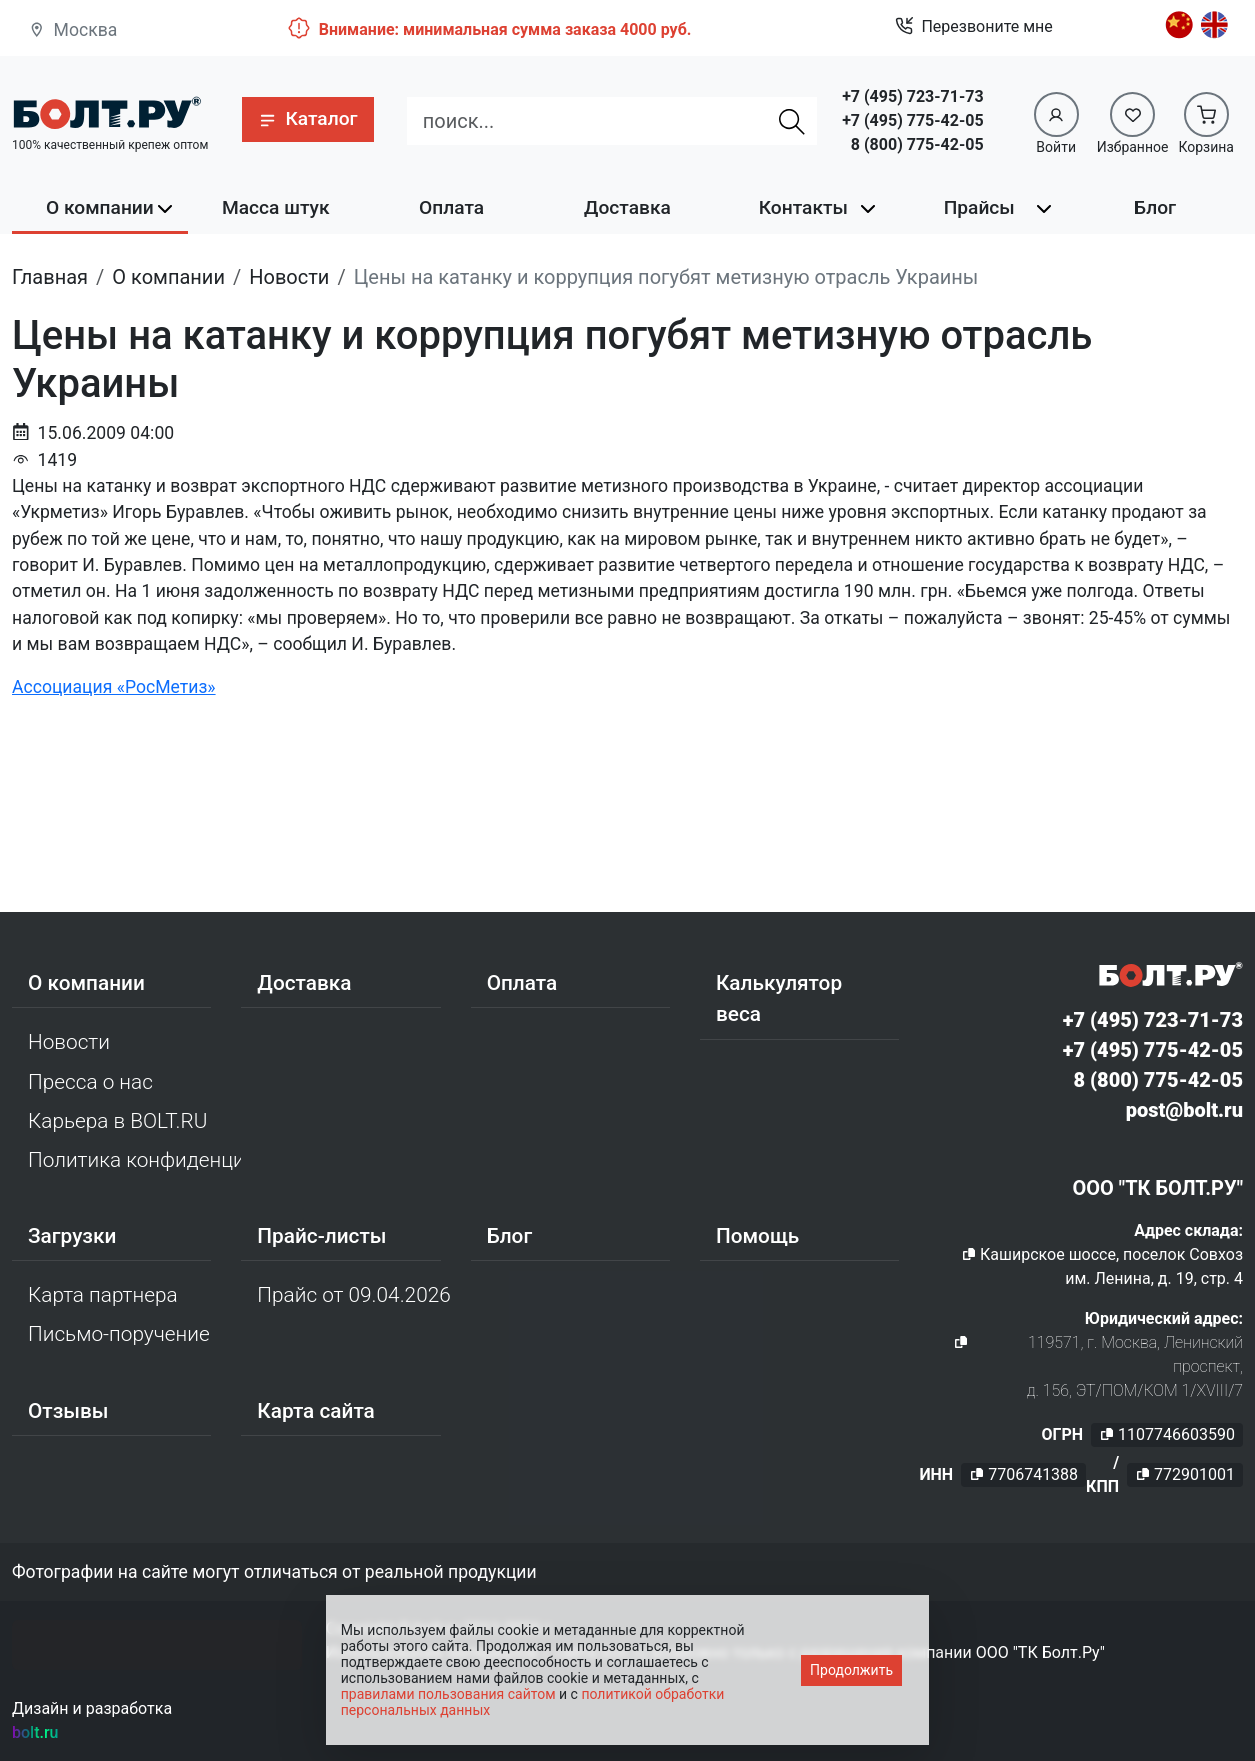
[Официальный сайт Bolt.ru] (106, 112)
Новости (69, 1042)
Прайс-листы (321, 1236)
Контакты (803, 207)
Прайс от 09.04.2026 (353, 1295)
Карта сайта (316, 1411)
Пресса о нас (90, 1082)
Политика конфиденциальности (134, 1160)
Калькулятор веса (779, 998)
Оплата (451, 207)
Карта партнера (103, 1295)
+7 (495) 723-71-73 (912, 96)
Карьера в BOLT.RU (117, 1121)
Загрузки (72, 1236)
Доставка (627, 207)
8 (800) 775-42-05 (917, 144)
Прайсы (979, 207)
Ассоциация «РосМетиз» (114, 687)
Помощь (757, 1236)
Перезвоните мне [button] (973, 27)
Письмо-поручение (119, 1334)
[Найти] (792, 121)
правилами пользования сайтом (448, 1694)
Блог (1155, 207)
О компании (100, 207)
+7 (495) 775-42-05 (912, 120)
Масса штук (276, 207)
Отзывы (68, 1411)
